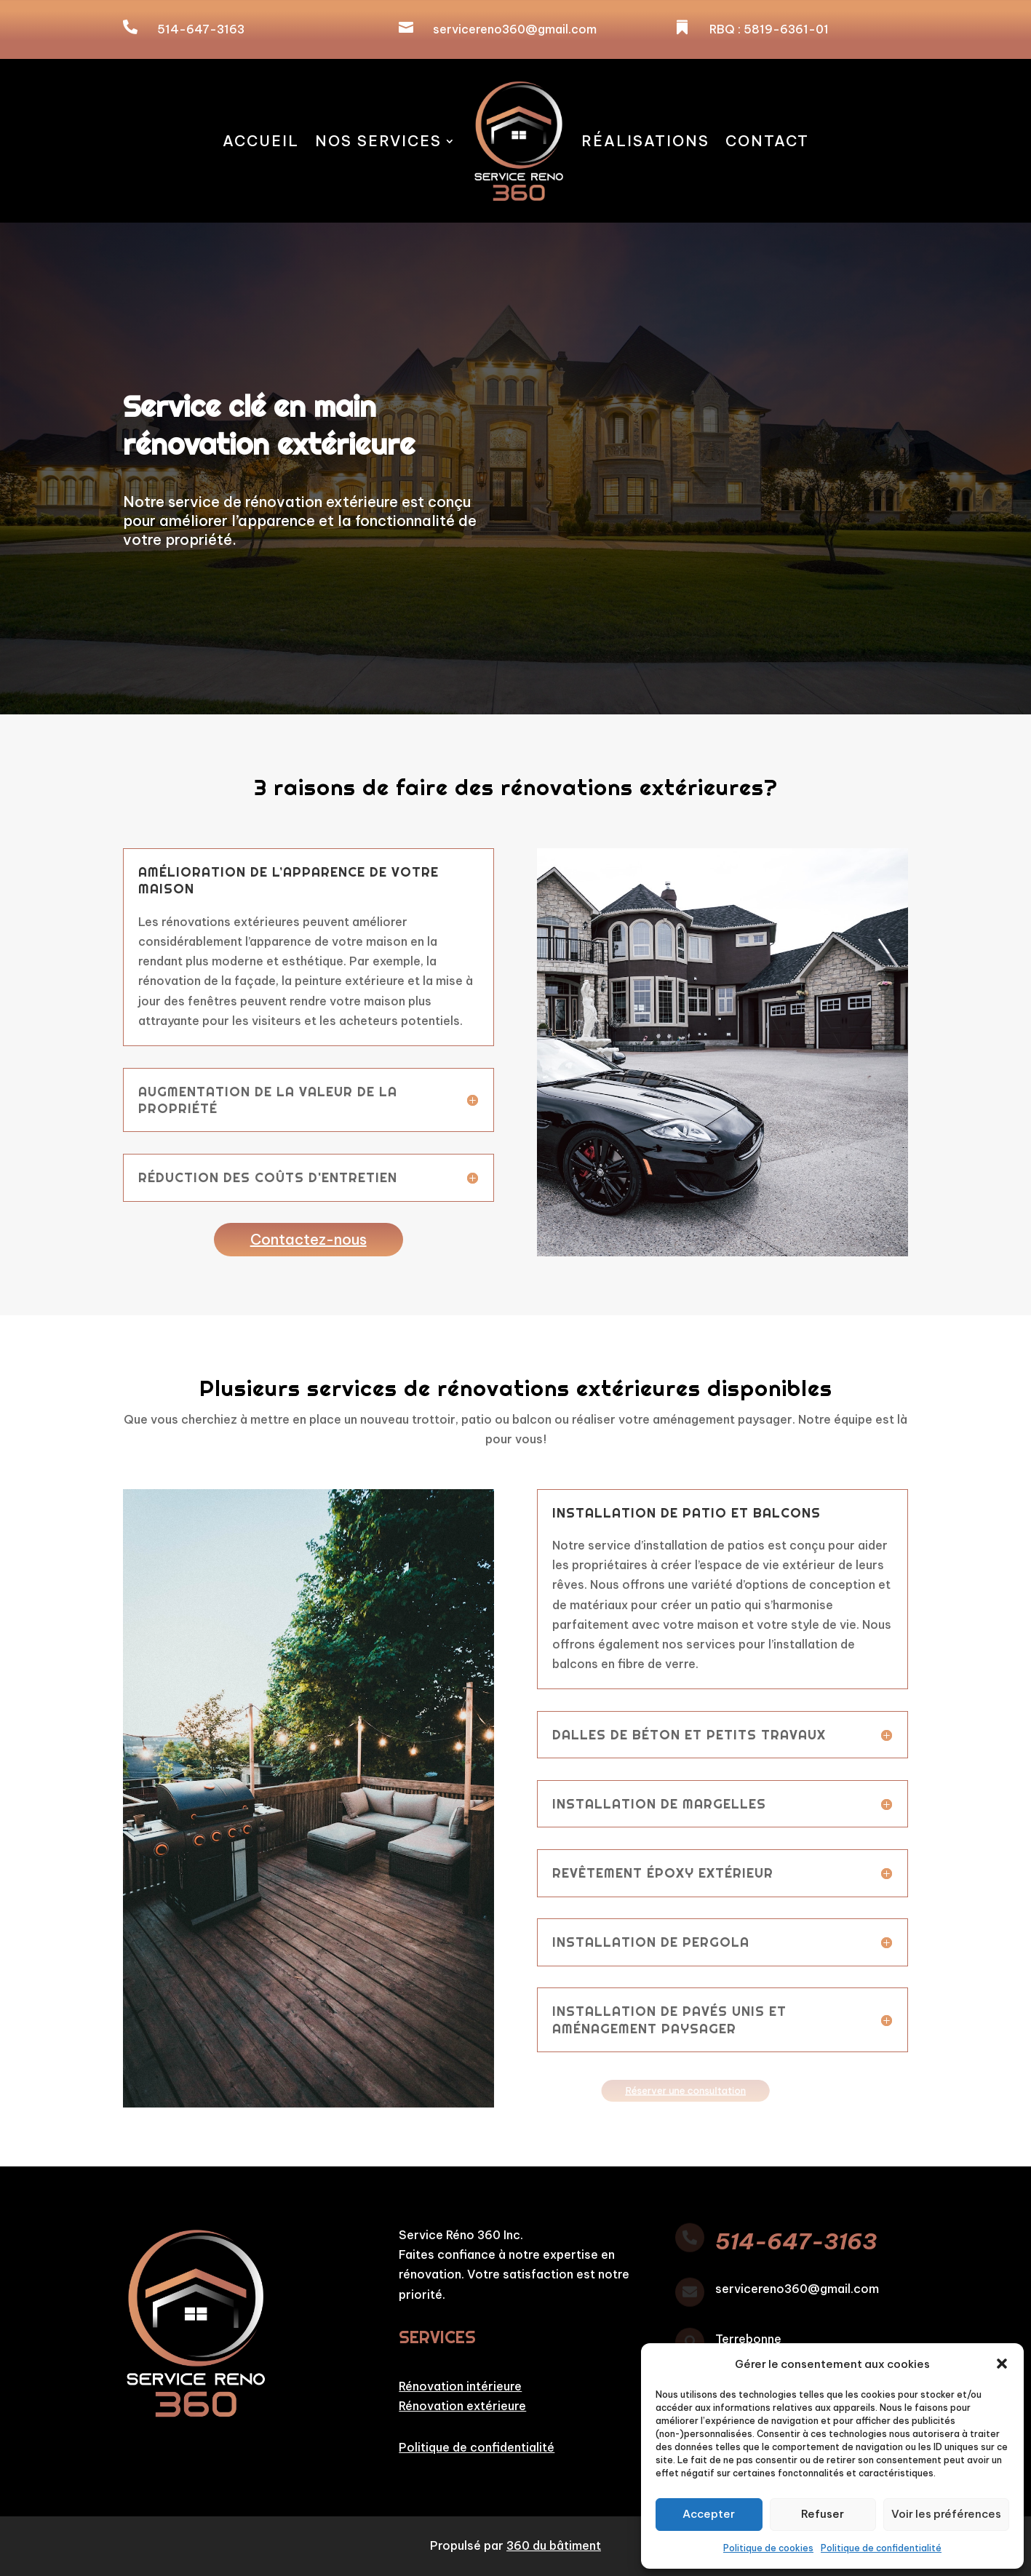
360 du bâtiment (553, 2545)
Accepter (708, 2514)
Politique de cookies (768, 2548)
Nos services (378, 141)
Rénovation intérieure (460, 2386)
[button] (1002, 2363)
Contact (767, 141)
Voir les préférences (946, 2514)
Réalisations (645, 141)
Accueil (261, 141)
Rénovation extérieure (462, 2405)
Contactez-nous (308, 1239)
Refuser (822, 2514)
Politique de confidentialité (881, 2548)
